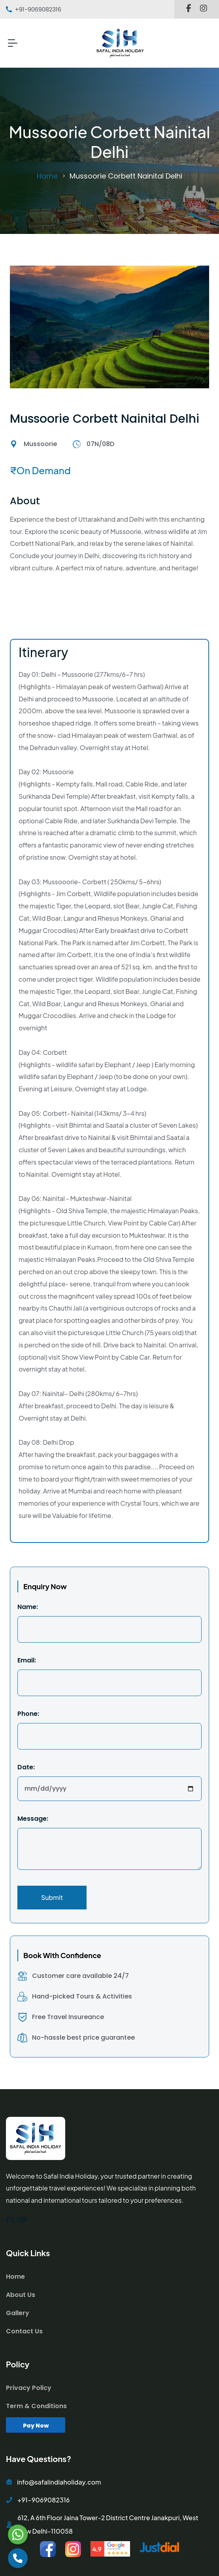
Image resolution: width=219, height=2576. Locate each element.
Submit (52, 1897)
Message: (32, 1819)
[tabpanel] (109, 1161)
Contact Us (24, 2331)
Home (47, 176)
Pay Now (36, 2426)
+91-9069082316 (43, 2500)
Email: (26, 1660)
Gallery (17, 2313)
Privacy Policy (28, 2387)
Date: (26, 1767)
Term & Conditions (36, 2406)
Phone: (28, 1714)
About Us (20, 2294)
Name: (27, 1607)
